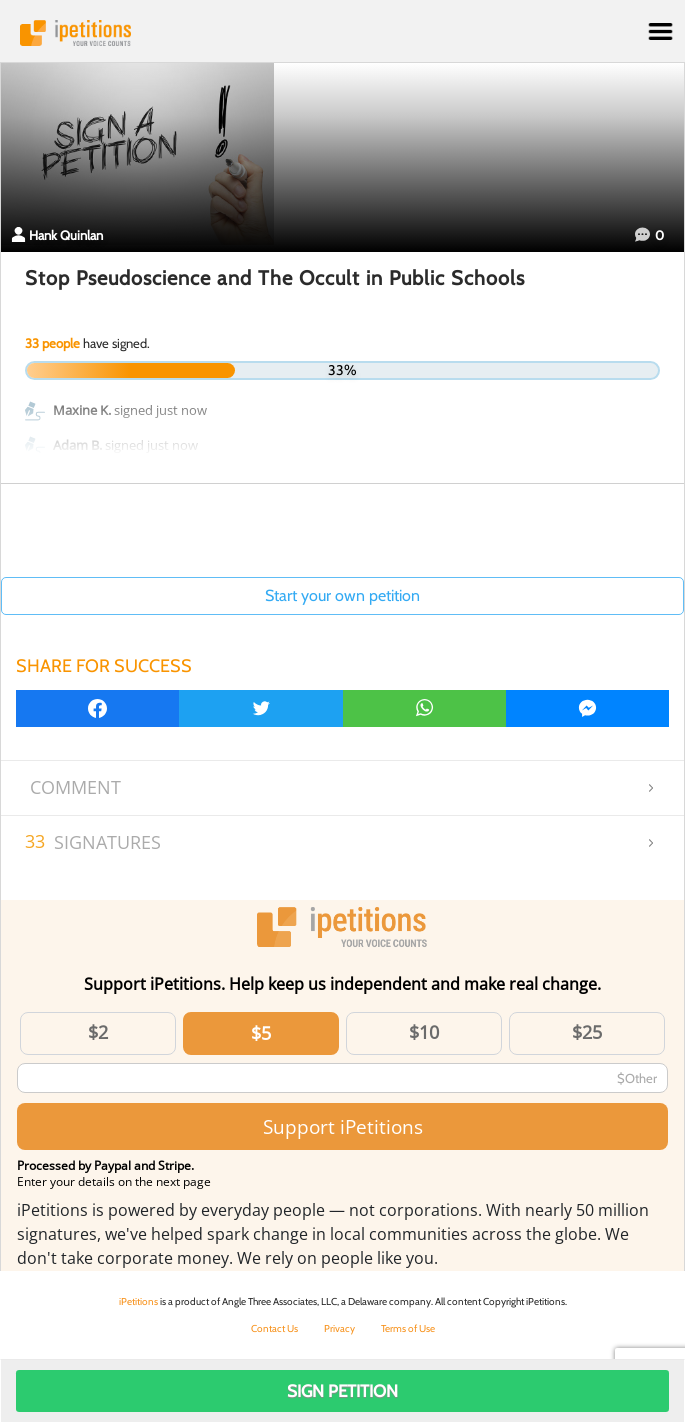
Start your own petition (342, 595)
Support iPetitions (343, 1126)
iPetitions (342, 33)
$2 (98, 1032)
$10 (424, 1032)
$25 (587, 1032)
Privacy (339, 1328)
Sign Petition (342, 1391)
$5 (261, 1033)
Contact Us (274, 1328)
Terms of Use (408, 1328)
